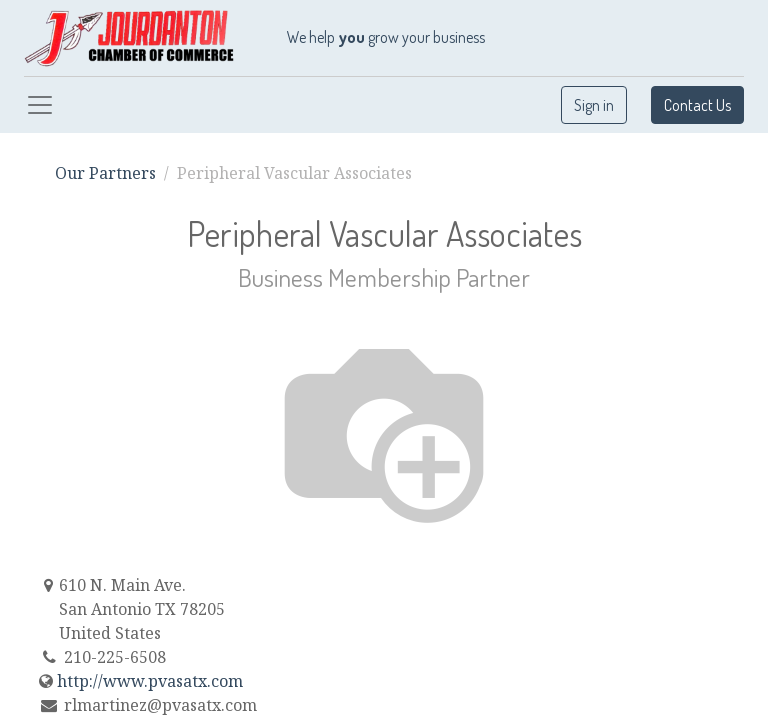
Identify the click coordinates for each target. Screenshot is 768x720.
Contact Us (697, 105)
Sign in (594, 105)
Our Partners (105, 173)
